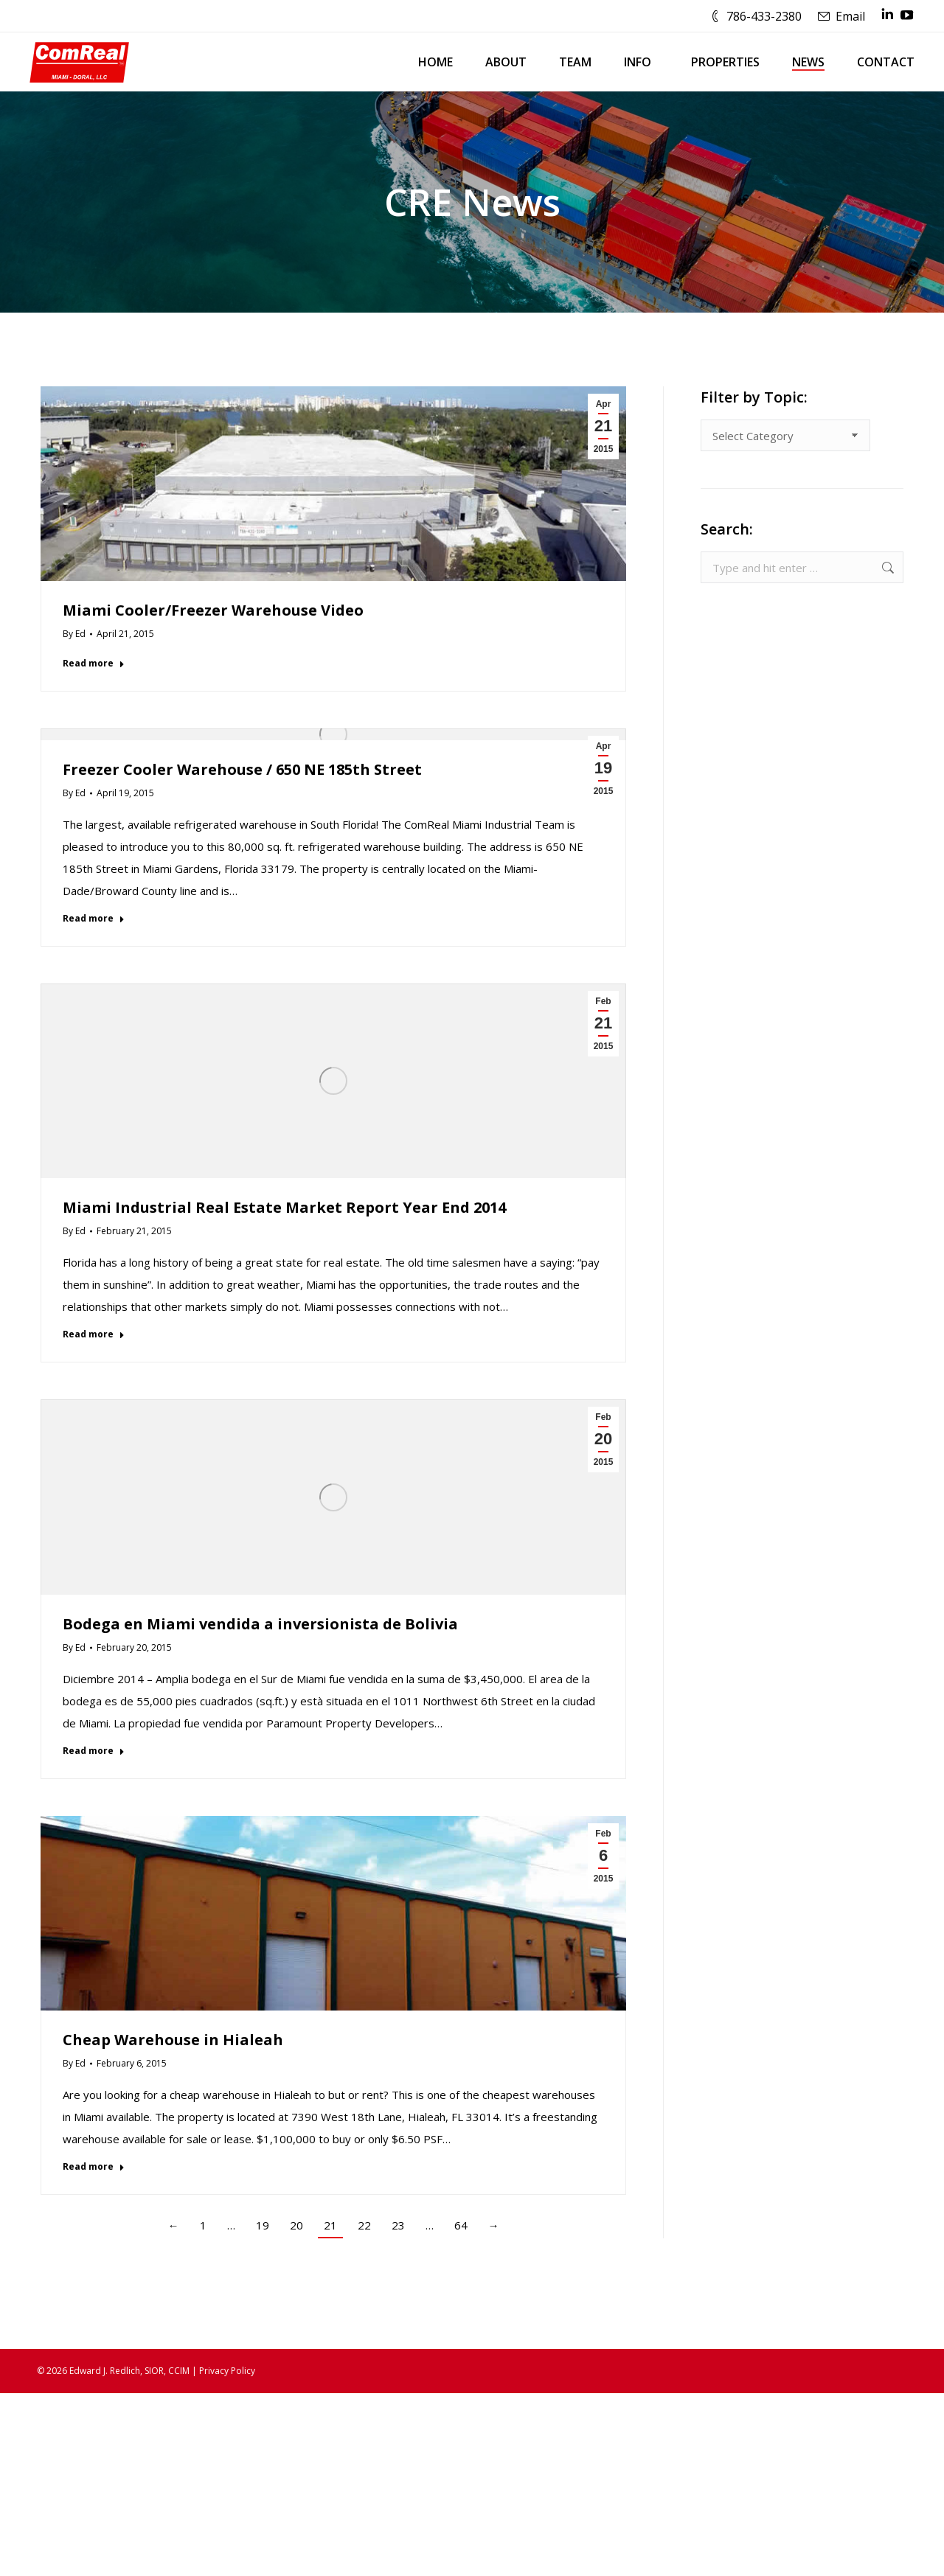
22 (364, 2225)
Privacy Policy (227, 2370)
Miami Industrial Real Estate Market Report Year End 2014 (284, 1207)
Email (850, 16)
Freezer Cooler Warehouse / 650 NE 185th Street (242, 769)
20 (296, 2225)
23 (398, 2225)
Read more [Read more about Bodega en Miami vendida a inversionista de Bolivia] (94, 1751)
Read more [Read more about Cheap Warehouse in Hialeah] (94, 2167)
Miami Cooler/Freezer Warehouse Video (213, 610)
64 (461, 2225)
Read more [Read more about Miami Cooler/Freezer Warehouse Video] (94, 663)
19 (262, 2225)
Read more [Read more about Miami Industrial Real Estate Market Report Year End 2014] (94, 1334)
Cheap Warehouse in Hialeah (173, 2040)
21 (330, 2225)
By (74, 633)
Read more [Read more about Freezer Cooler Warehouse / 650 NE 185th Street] (94, 919)
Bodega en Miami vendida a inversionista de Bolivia (260, 1624)
